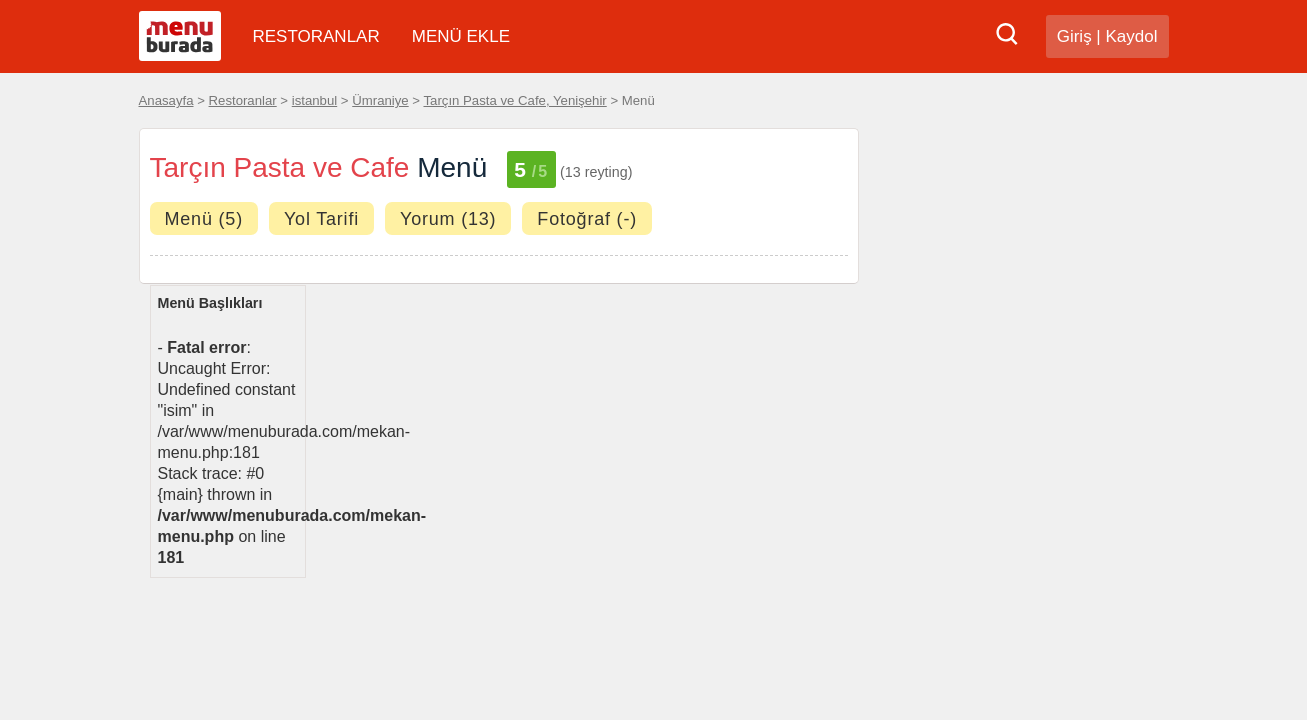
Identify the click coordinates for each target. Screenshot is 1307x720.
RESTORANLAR (316, 36)
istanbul (314, 100)
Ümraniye (380, 100)
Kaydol (1132, 36)
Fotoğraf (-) (587, 219)
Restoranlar (243, 100)
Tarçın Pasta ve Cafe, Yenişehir (514, 100)
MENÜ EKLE (461, 36)
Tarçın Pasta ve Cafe (280, 167)
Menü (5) (204, 219)
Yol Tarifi (321, 219)
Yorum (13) (448, 219)
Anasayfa (166, 100)
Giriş (1074, 36)
